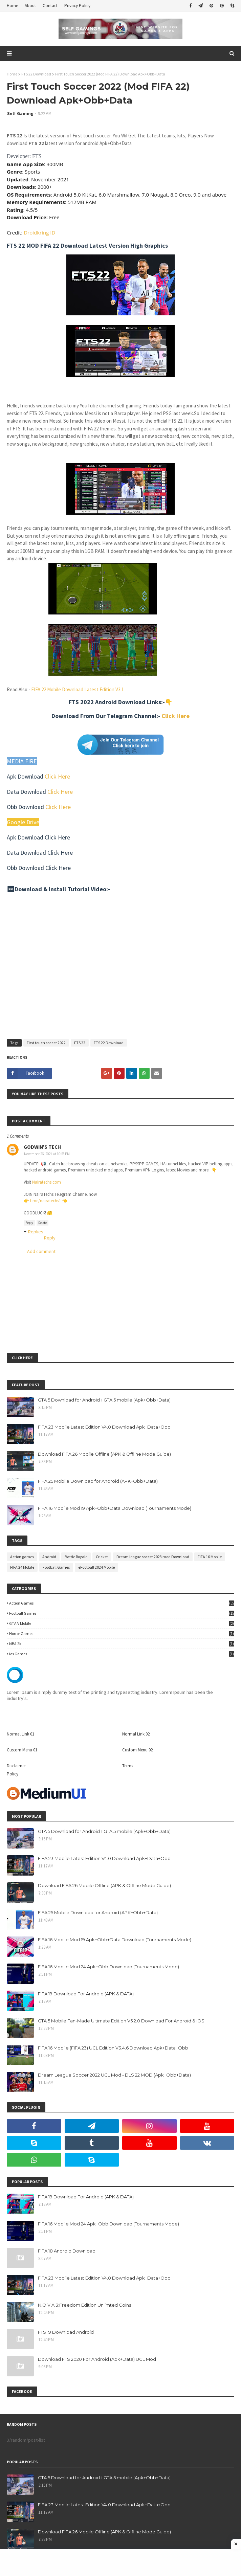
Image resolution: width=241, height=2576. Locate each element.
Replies (35, 1232)
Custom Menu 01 (22, 1750)
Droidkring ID (39, 232)
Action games (22, 1556)
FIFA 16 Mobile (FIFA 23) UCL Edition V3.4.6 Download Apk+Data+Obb (113, 2048)
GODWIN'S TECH (42, 1147)
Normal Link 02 (136, 1734)
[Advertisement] (120, 2562)
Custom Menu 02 (137, 1750)
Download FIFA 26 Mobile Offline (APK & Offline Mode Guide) (104, 1454)
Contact (50, 5)
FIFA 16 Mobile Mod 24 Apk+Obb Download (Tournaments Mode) (108, 1966)
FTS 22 (79, 1042)
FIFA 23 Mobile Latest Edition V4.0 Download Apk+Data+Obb (104, 1427)
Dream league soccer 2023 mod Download (152, 1556)
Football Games (56, 1567)
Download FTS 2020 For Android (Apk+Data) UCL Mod (97, 2359)
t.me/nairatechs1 (45, 1201)
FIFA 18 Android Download (66, 2251)
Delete (42, 1222)
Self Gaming (20, 113)
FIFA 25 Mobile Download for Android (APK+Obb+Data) (98, 1481)
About (30, 5)
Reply (29, 1222)
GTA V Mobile (121, 1623)
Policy (12, 1774)
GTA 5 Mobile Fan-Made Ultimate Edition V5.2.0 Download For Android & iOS (121, 2020)
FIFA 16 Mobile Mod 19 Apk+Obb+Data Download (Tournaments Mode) (114, 1508)
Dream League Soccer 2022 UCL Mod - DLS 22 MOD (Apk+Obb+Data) (114, 2075)
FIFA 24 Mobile (22, 1567)
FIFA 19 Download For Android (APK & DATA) (86, 1993)
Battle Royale (76, 1556)
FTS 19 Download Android (66, 2332)
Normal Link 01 (20, 1734)
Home (12, 5)
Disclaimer (16, 1766)
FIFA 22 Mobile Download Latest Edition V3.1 (77, 689)
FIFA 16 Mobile (210, 1556)
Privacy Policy (77, 5)
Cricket (102, 1556)
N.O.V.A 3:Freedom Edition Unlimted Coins (84, 2305)
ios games (121, 1653)
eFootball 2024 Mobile (96, 1567)
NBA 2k (121, 1643)
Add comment (41, 1251)
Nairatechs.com (46, 1182)
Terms (127, 1766)
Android (49, 1556)
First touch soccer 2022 (46, 1042)
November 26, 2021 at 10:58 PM (47, 1153)
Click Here (175, 716)
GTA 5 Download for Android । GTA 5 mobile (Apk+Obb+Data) (104, 1400)
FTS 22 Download (36, 73)
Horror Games (121, 1633)
